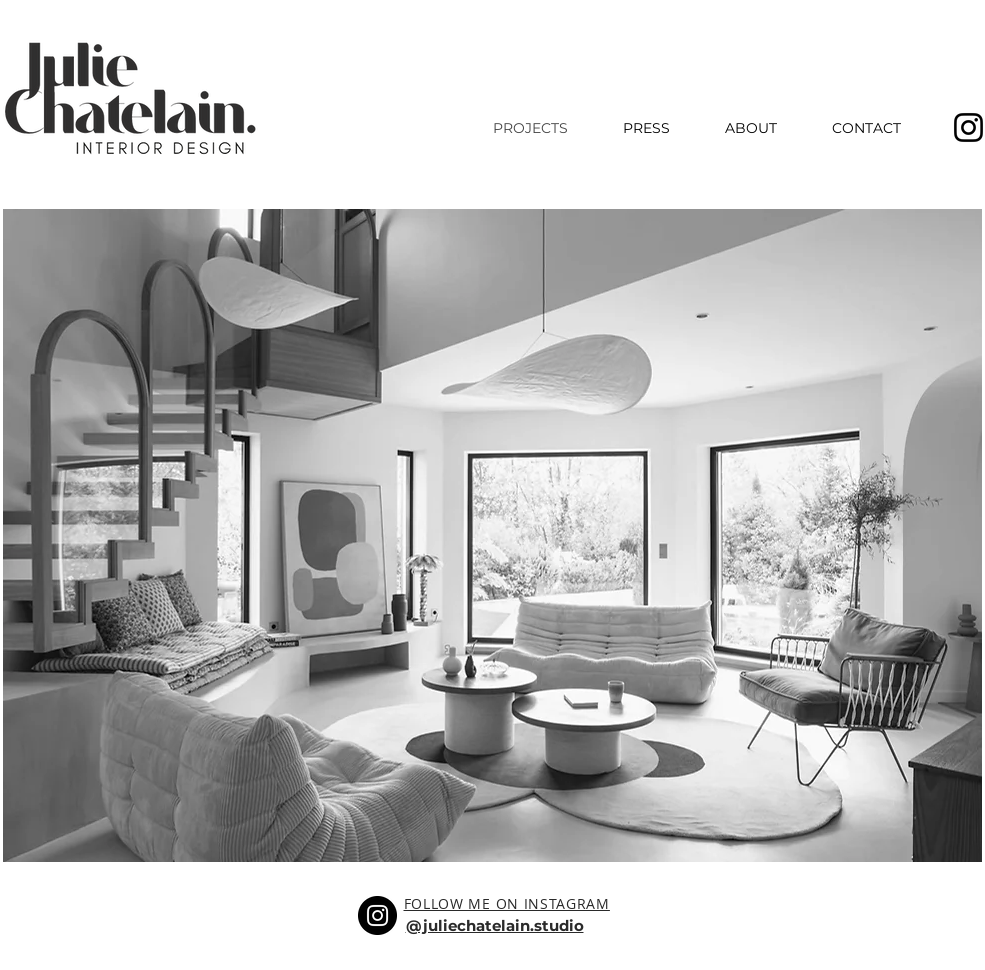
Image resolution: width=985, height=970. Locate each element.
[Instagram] (377, 915)
